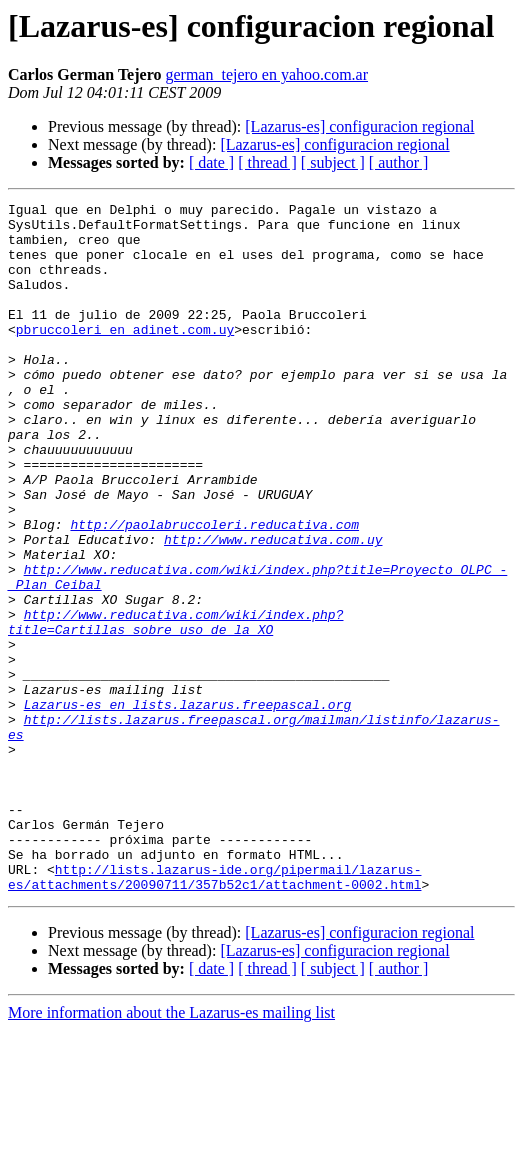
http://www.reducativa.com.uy (273, 608)
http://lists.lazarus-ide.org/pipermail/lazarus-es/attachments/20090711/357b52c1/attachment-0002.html (214, 1013)
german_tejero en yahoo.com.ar (266, 74)
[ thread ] (267, 162)
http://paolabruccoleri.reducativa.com (214, 590)
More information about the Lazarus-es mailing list (171, 1150)
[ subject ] (333, 162)
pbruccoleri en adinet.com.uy (125, 356)
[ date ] (211, 162)
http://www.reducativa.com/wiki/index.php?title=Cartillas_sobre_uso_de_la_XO (175, 707)
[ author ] (399, 162)
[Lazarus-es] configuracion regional (359, 126)
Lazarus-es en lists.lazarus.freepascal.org (188, 806)
